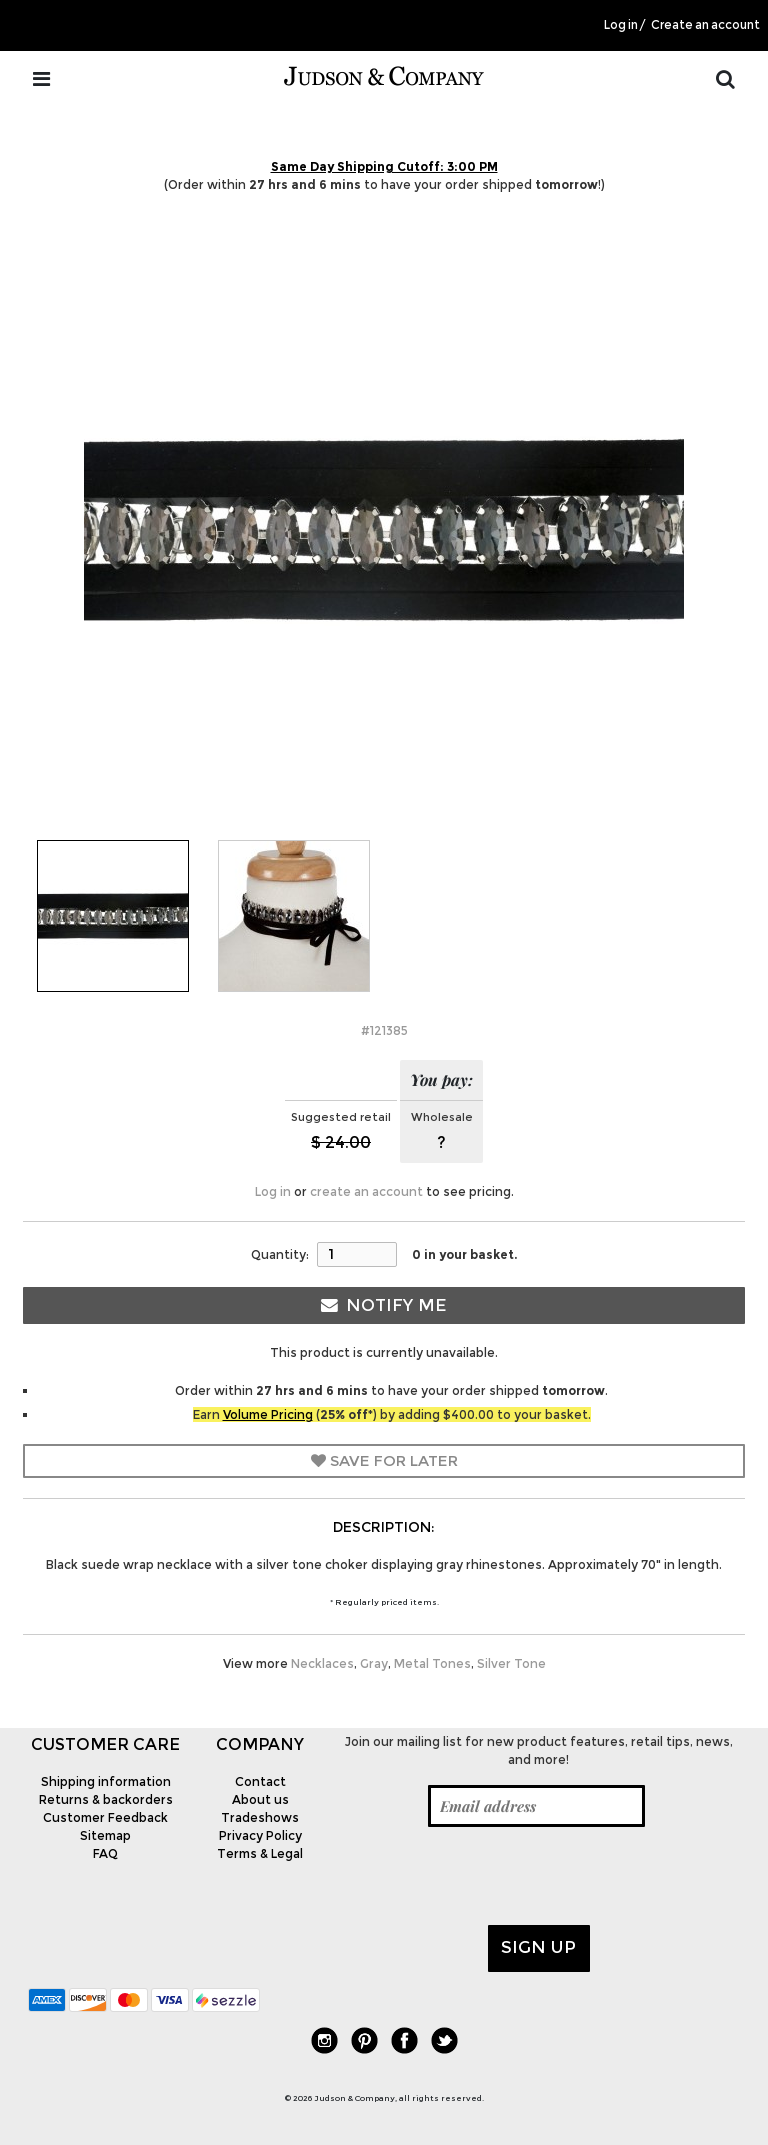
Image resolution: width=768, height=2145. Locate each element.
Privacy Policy (260, 1835)
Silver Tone (511, 1663)
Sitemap (105, 1835)
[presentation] (489, 1876)
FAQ (105, 1853)
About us (260, 1799)
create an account (366, 1191)
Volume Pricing (268, 1414)
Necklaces (322, 1663)
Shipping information (106, 1781)
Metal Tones (432, 1663)
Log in (621, 25)
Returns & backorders (106, 1799)
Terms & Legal (260, 1853)
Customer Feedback (105, 1817)
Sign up (538, 1947)
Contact (260, 1781)
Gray (374, 1663)
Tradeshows (260, 1817)
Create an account (705, 25)
